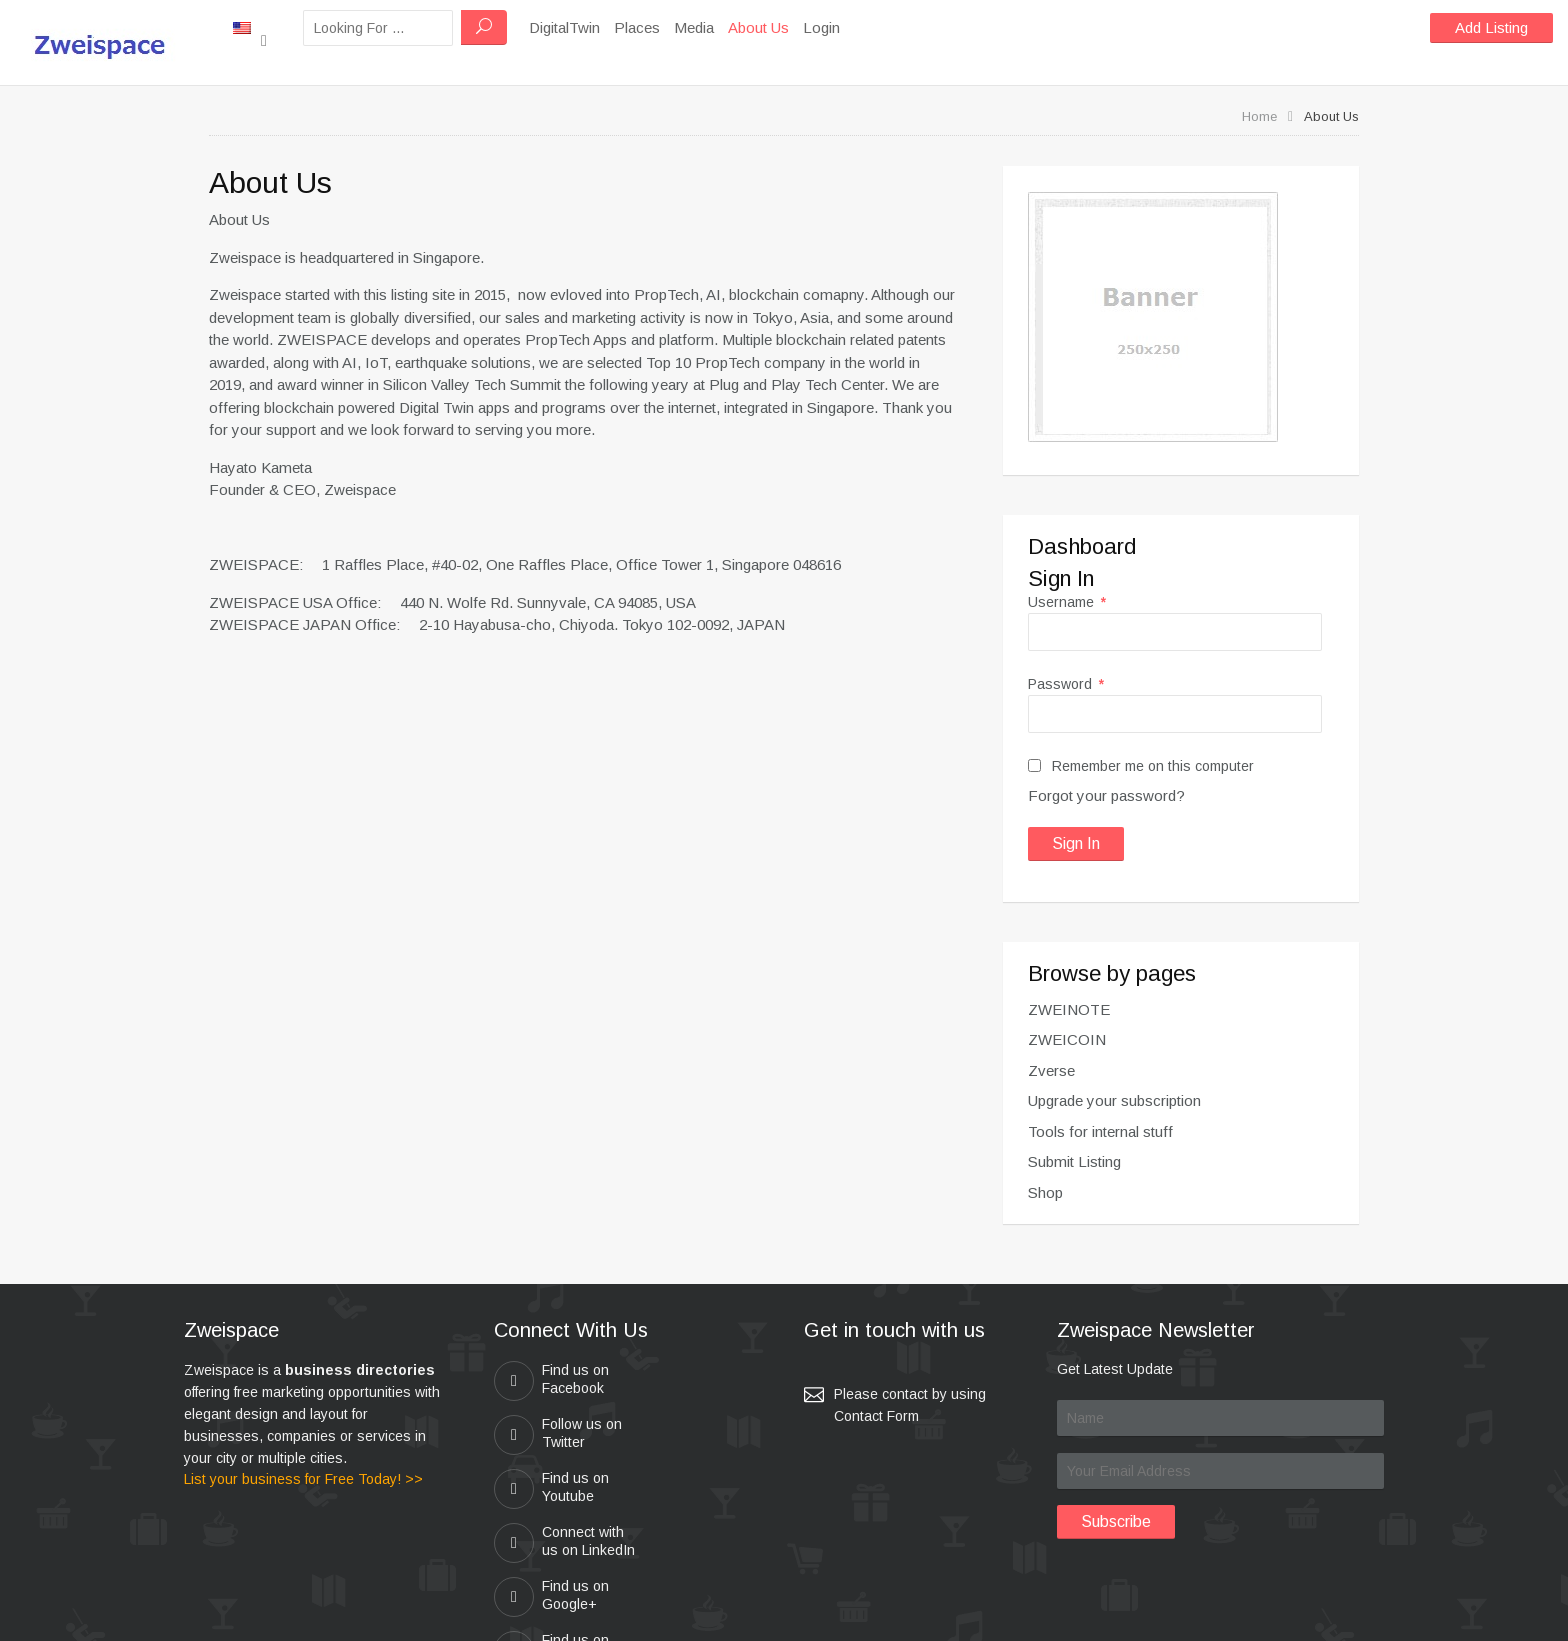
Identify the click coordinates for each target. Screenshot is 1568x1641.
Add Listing (1491, 27)
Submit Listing (1074, 1161)
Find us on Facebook (551, 1381)
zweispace (685, 1617)
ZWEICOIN (1067, 1039)
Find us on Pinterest (682, 1503)
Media (766, 27)
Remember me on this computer (1141, 766)
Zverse (1051, 1070)
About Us (830, 27)
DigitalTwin (636, 27)
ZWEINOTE (1069, 1009)
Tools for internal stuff (1100, 1131)
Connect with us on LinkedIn (681, 1441)
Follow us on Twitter (680, 1381)
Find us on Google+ (551, 1503)
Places (709, 27)
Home (1259, 116)
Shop (1045, 1192)
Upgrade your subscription (1114, 1100)
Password (1066, 684)
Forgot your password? (1106, 795)
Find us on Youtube (551, 1435)
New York (286, 26)
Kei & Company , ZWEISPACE (910, 1617)
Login (893, 27)
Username (1067, 602)
